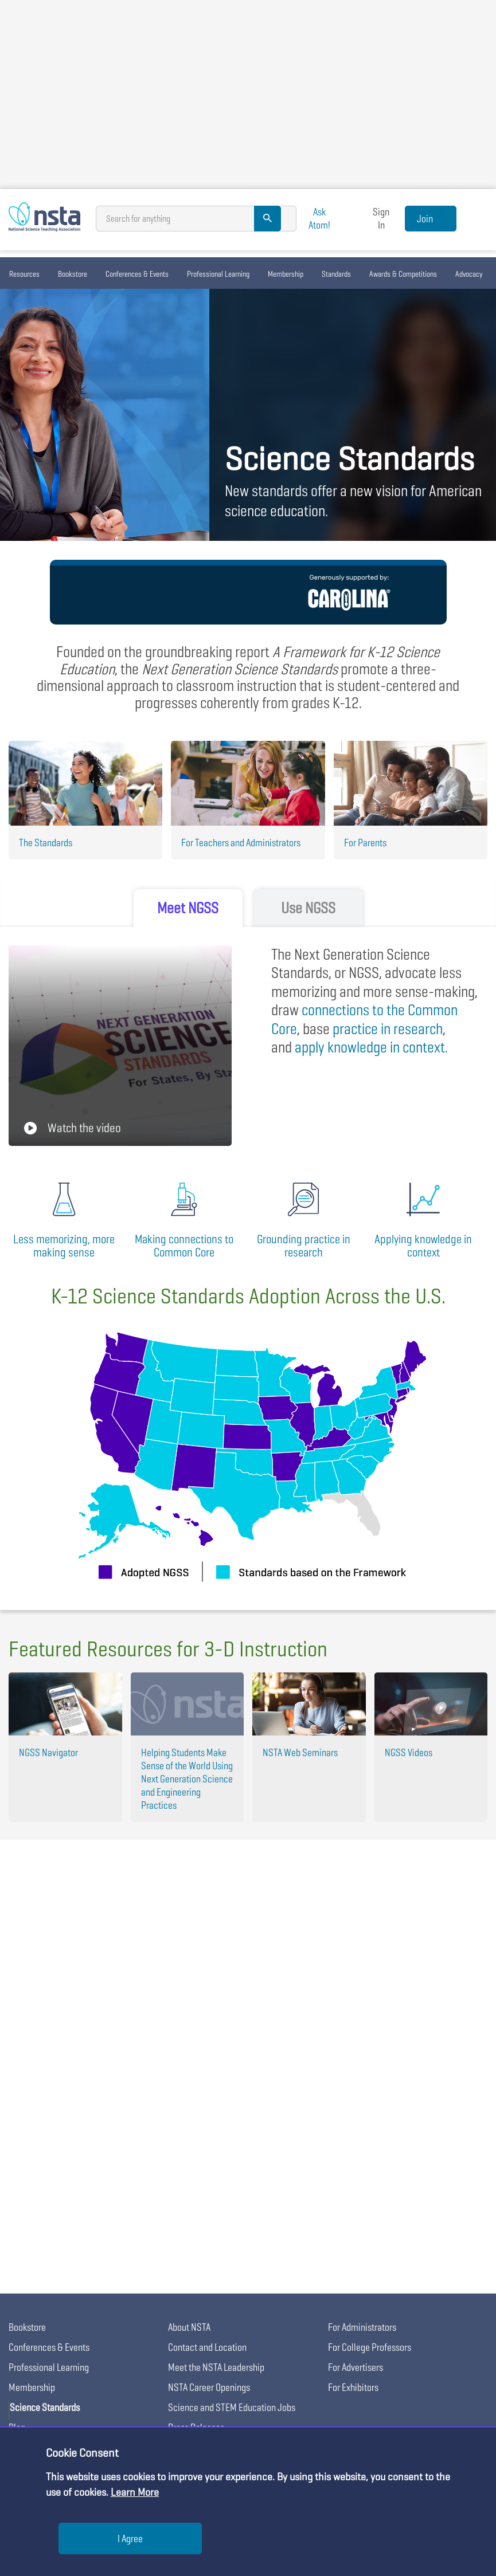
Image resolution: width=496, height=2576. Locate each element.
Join (425, 218)
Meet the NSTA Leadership (216, 2367)
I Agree (130, 2538)
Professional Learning (218, 274)
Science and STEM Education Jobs (231, 2407)
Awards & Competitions (403, 274)
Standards (336, 274)
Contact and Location (207, 2347)
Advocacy (468, 274)
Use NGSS (308, 908)
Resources (24, 274)
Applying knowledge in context (423, 1245)
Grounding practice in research (303, 1245)
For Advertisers (355, 2367)
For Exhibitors (353, 2387)
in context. (371, 1047)
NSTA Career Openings (209, 2387)
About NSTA (189, 2327)
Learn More (135, 2492)
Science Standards (45, 2407)
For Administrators (362, 2327)
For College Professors (369, 2347)
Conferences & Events (137, 274)
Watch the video (72, 1128)
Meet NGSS (187, 908)
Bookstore (72, 274)
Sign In (381, 218)
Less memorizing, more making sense (64, 1245)
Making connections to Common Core (184, 1245)
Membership (285, 274)
